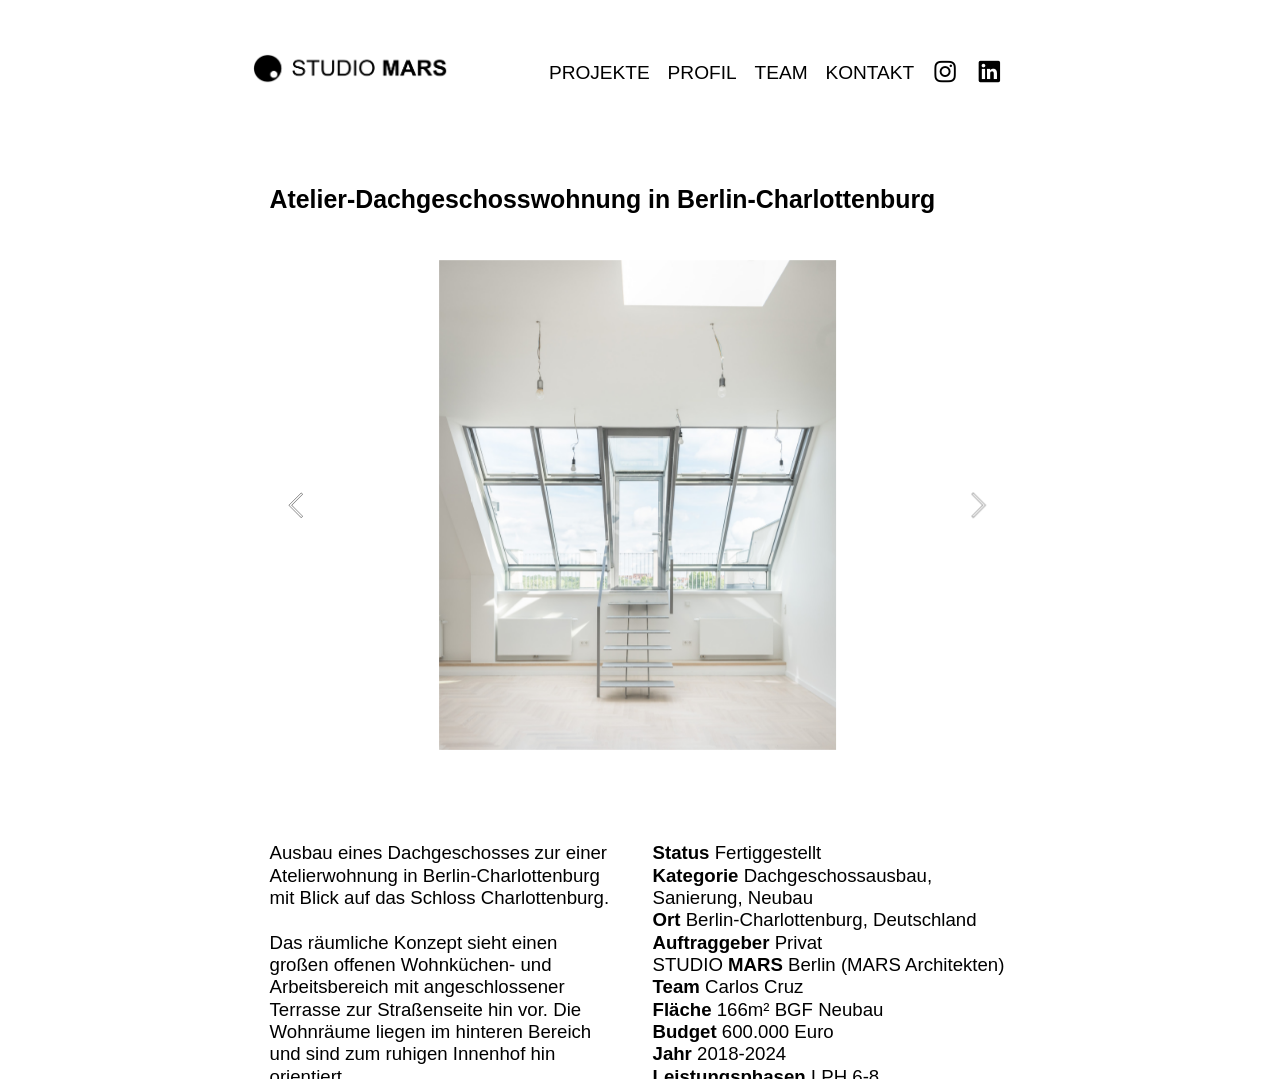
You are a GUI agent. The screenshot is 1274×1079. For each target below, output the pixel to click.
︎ (945, 72)
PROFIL (702, 72)
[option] (637, 505)
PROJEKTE (599, 72)
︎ (989, 72)
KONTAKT (869, 72)
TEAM (780, 72)
